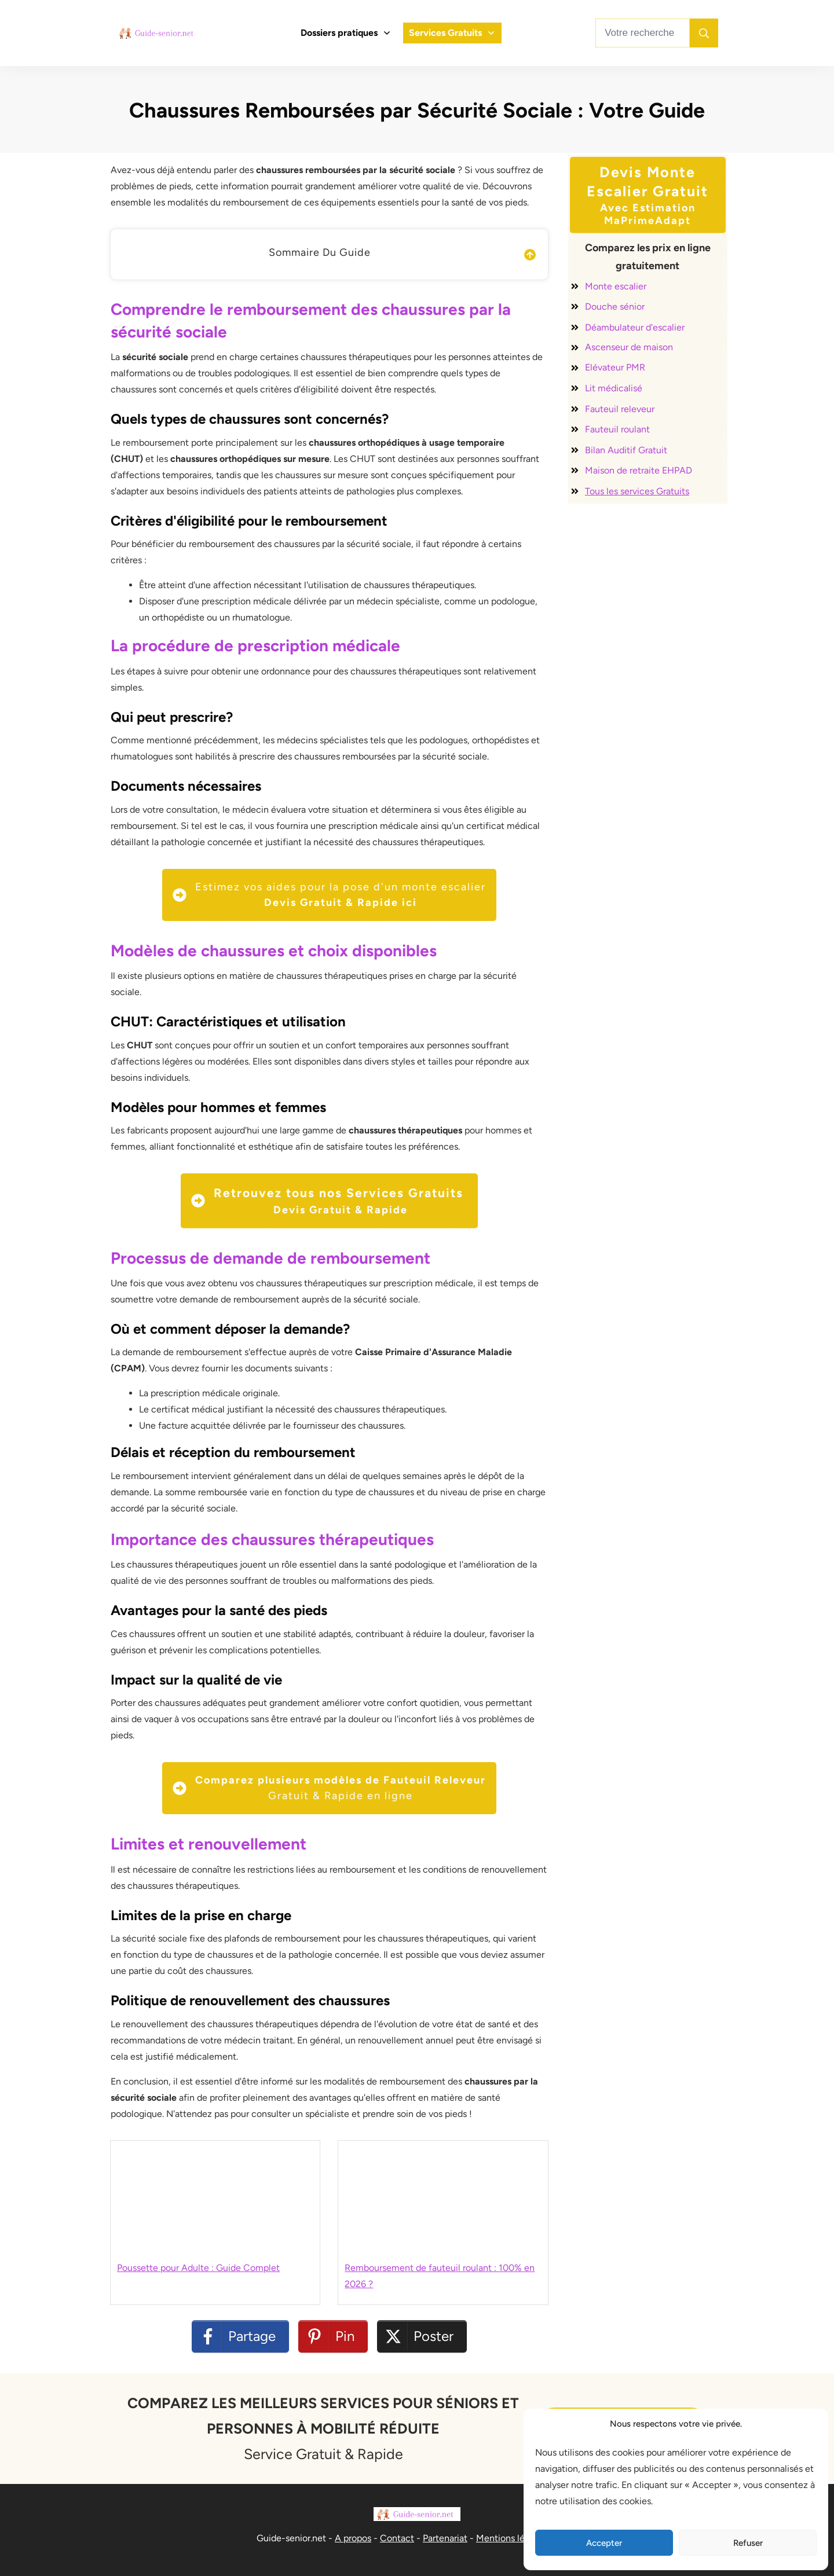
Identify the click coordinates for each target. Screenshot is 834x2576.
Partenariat (445, 2538)
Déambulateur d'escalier (635, 327)
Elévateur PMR (615, 367)
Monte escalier (615, 286)
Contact (397, 2538)
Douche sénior (615, 306)
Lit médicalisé (613, 388)
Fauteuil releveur (619, 408)
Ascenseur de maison (629, 347)
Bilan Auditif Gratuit (626, 450)
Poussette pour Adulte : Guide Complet (198, 2267)
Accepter (604, 2543)
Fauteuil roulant (617, 429)
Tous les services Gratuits (637, 491)
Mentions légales (511, 2538)
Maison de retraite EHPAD (638, 470)
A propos (353, 2538)
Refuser (748, 2543)
